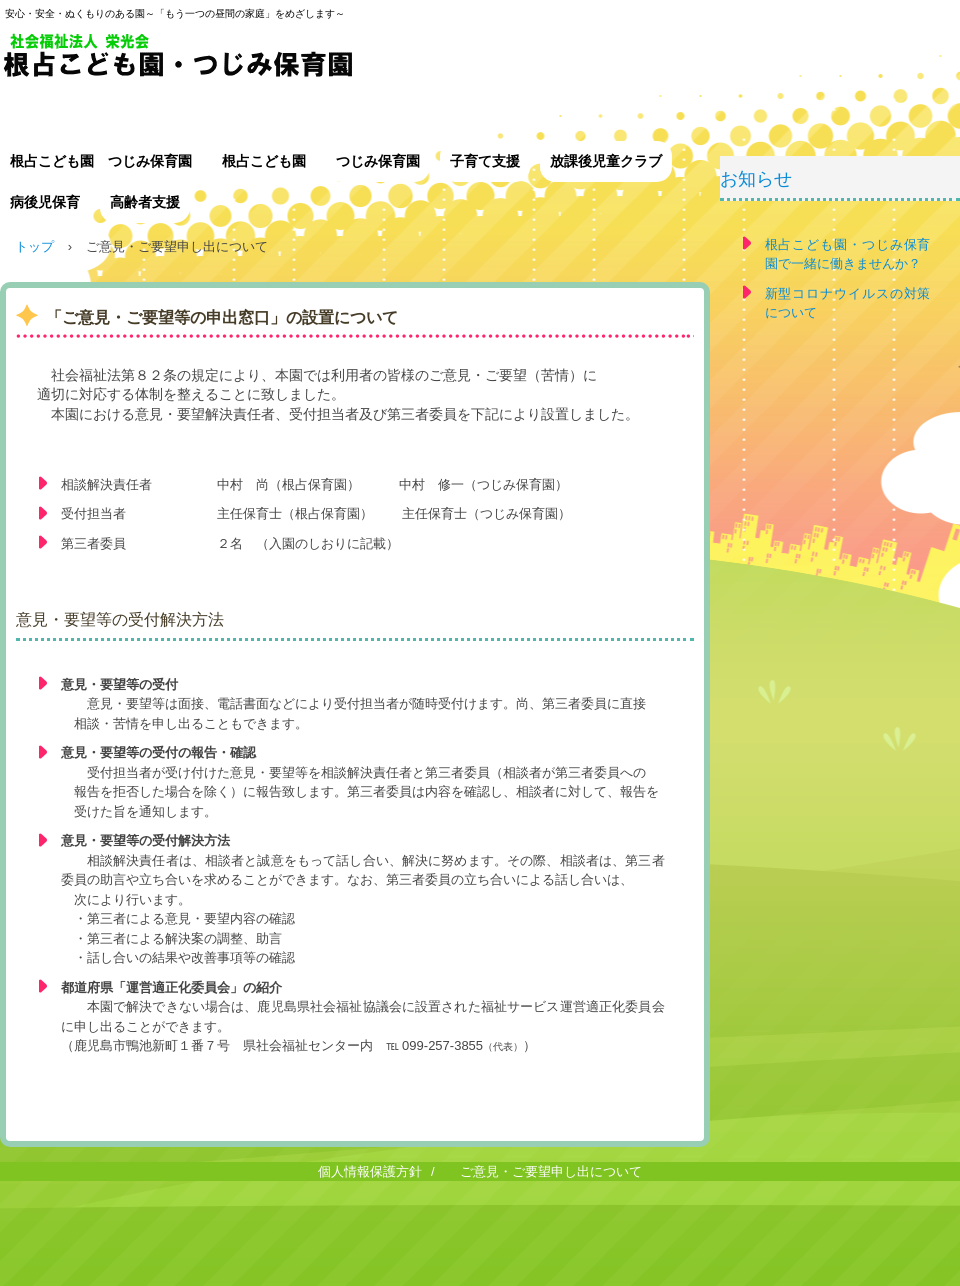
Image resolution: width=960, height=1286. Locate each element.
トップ (34, 246)
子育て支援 (485, 161)
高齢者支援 (145, 202)
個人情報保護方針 (370, 1171)
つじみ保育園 (378, 161)
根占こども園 (264, 161)
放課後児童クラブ (606, 161)
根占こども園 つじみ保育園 (101, 161)
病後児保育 (45, 202)
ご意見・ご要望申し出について (551, 1171)
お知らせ (756, 179)
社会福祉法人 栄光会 (330, 62)
